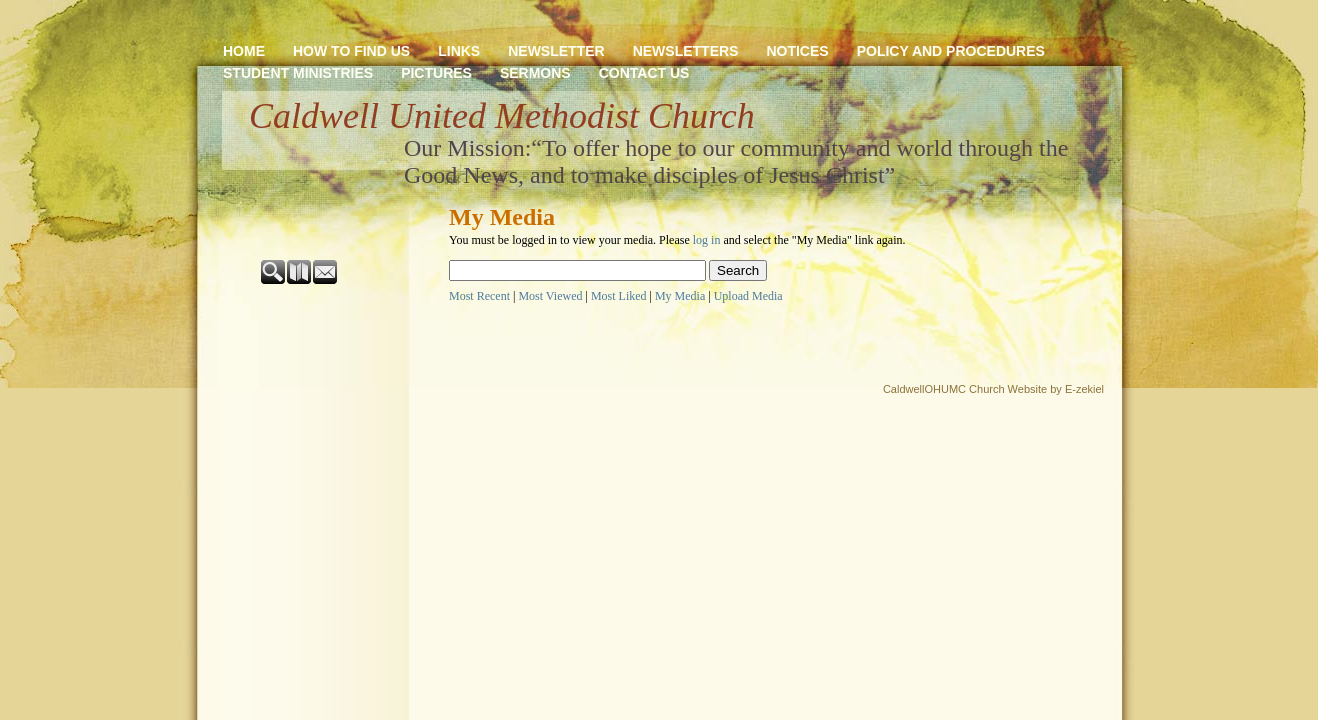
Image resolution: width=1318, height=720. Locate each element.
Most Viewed (550, 296)
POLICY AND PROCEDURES (951, 51)
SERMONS (535, 73)
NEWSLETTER (556, 51)
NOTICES (797, 51)
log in (707, 240)
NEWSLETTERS (686, 51)
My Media (680, 296)
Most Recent (479, 296)
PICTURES (436, 73)
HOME (244, 51)
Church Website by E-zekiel (1036, 389)
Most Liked (619, 296)
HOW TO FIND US (351, 51)
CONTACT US (644, 73)
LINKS (459, 51)
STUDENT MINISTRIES (298, 73)
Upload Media (748, 296)
